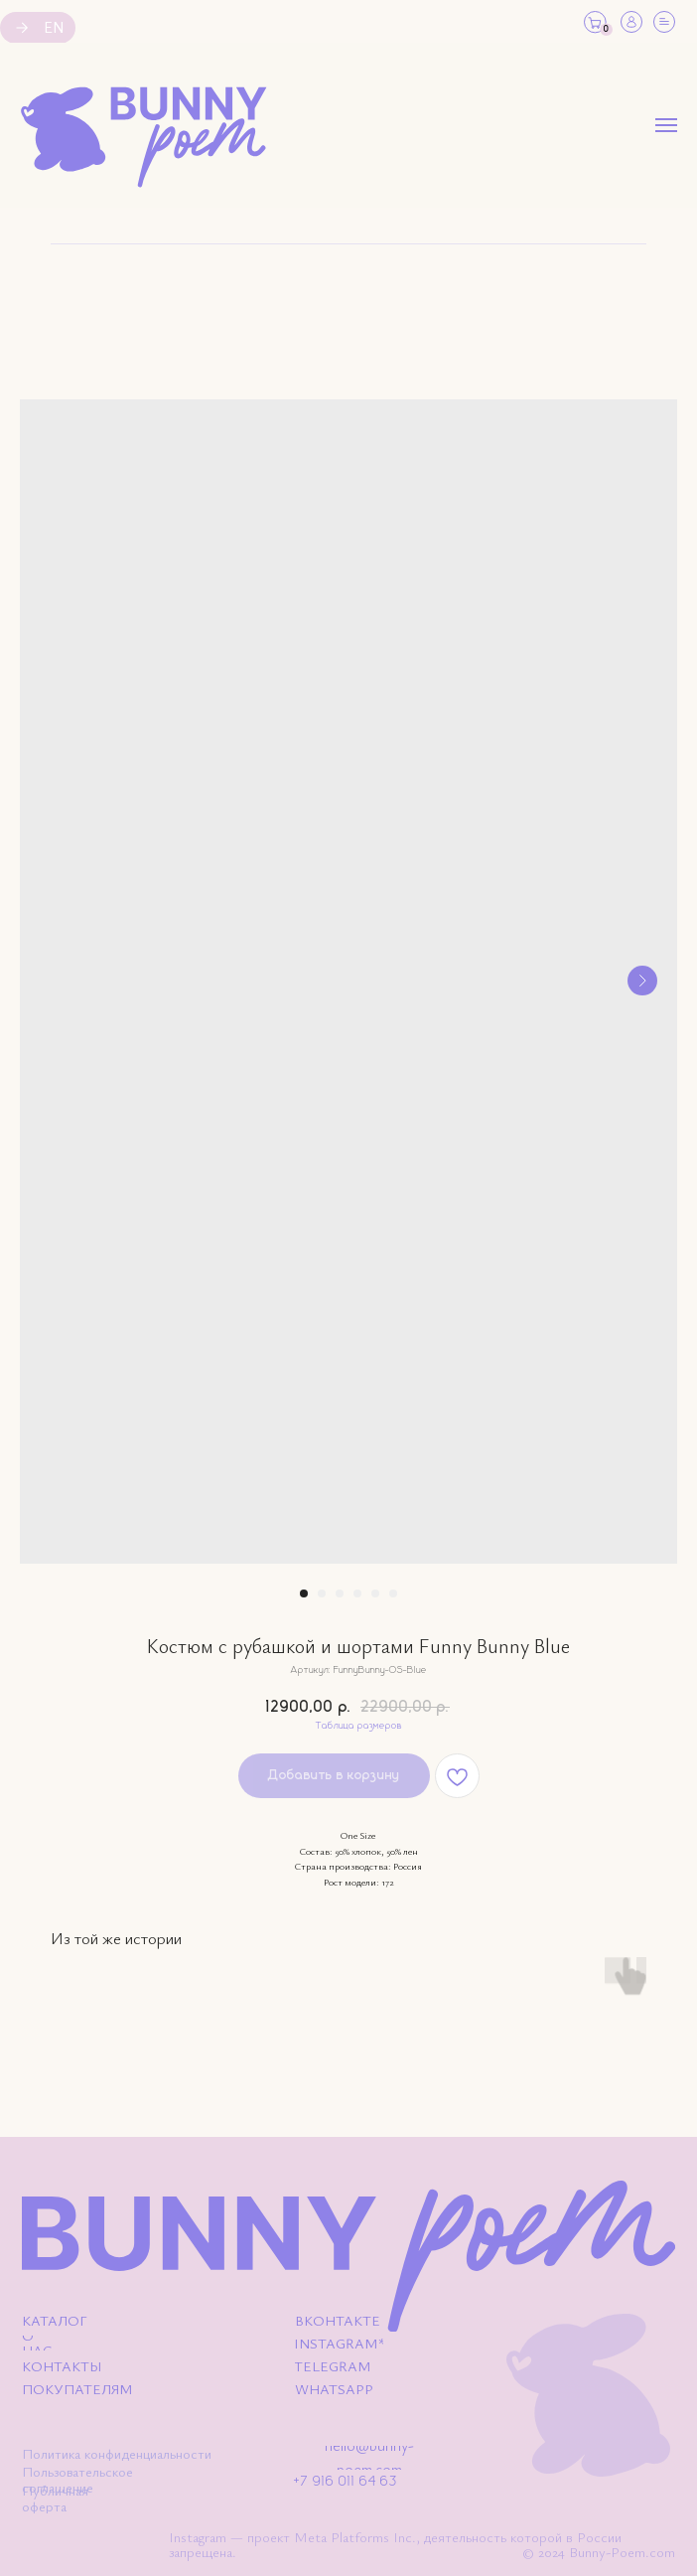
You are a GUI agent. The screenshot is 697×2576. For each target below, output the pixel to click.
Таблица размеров (359, 1726)
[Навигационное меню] (666, 125)
